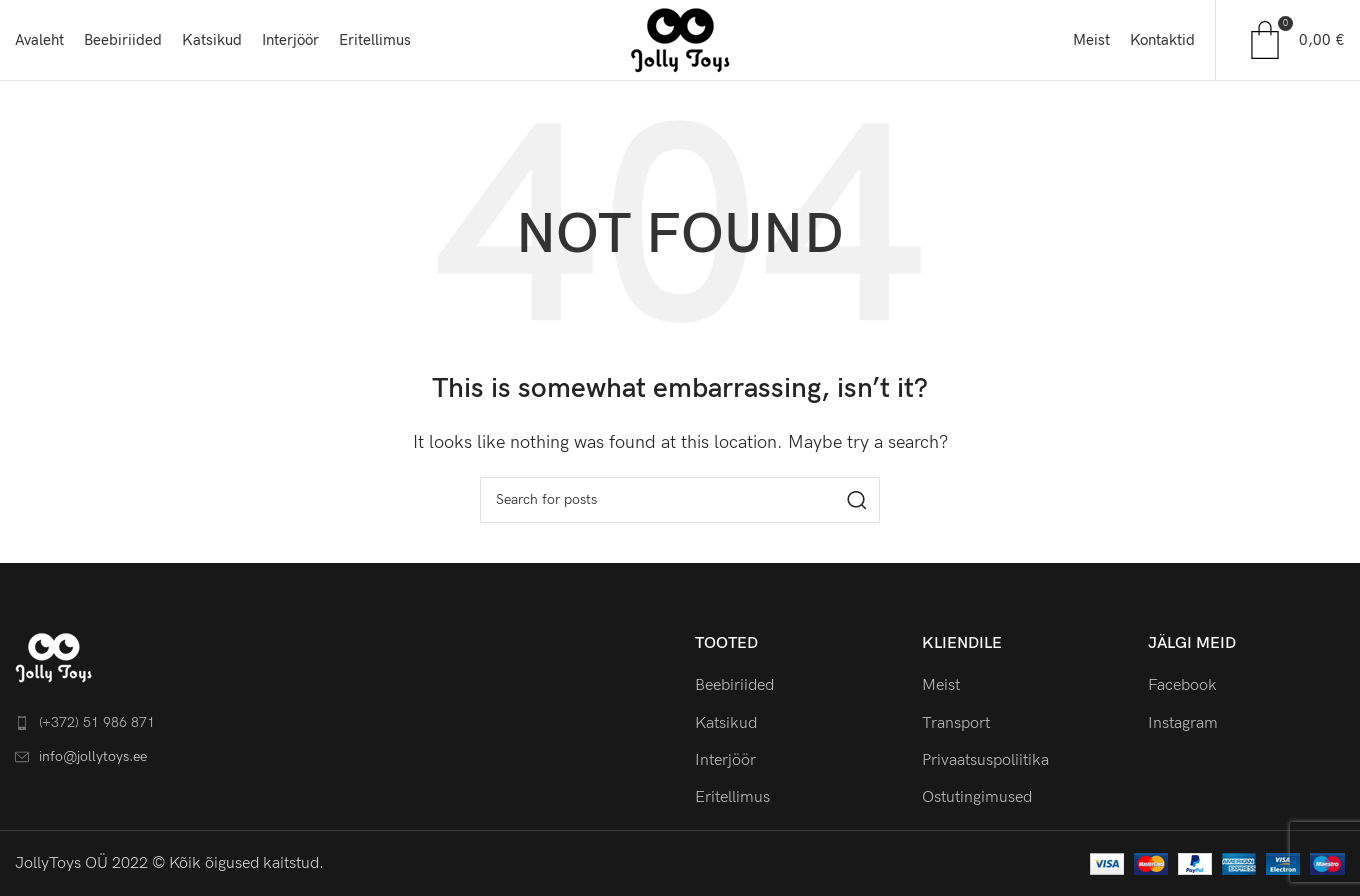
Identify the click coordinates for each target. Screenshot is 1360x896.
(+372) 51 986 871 (97, 722)
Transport (956, 723)
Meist (941, 685)
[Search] (680, 500)
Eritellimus (732, 797)
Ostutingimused (977, 797)
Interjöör (725, 760)
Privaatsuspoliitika (985, 760)
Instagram (1183, 723)
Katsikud (726, 723)
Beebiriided (734, 685)
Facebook (1182, 685)
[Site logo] (680, 39)
